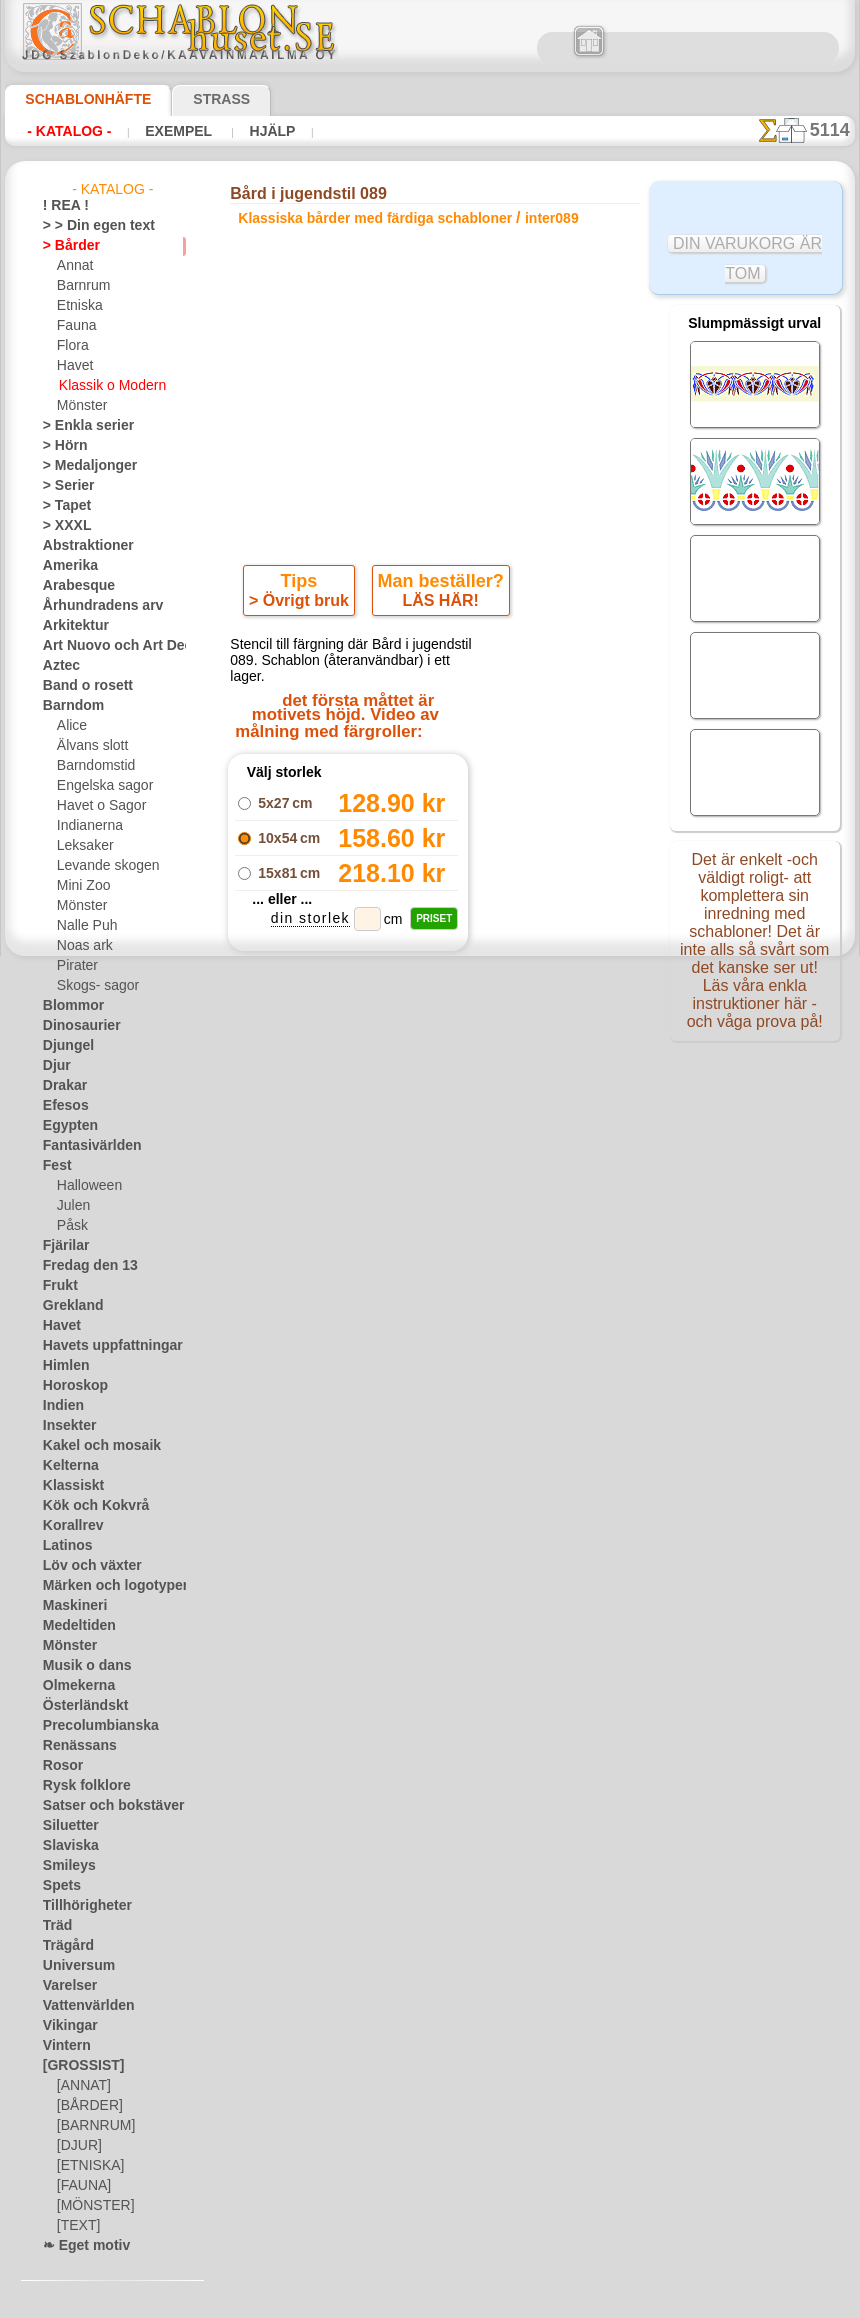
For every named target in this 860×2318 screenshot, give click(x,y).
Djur (55, 1066)
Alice (70, 726)
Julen (71, 1206)
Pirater (76, 966)
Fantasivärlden (84, 1146)
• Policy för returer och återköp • (435, 1647)
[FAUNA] (82, 2186)
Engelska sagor (98, 786)
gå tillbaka (431, 1123)
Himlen (62, 1366)
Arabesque (72, 586)
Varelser (66, 1986)
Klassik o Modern (107, 386)
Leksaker (81, 846)
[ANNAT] (81, 2086)
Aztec (58, 666)
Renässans (73, 1746)
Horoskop (70, 1386)
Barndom (68, 706)
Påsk (70, 1226)
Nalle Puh (83, 926)
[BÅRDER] (86, 2106)
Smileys (63, 1866)
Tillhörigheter (79, 1906)
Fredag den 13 (81, 1266)
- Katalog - (69, 131)
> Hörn (61, 446)
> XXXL (62, 526)
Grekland (68, 1306)
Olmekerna (72, 1686)
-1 (356, 1123)
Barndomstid (93, 766)
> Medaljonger (81, 466)
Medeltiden (74, 1626)
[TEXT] (75, 2226)
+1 (504, 1123)
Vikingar (65, 2026)
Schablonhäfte (76, 99)
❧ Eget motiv (79, 2246)
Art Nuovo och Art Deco (109, 646)
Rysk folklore (78, 1786)
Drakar (62, 1086)
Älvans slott (90, 746)
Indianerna (87, 826)
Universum (72, 1966)
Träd (55, 1926)
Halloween (85, 1186)
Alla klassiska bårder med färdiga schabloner (429, 1168)
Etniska (77, 306)
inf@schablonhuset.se (479, 1448)
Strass (190, 99)
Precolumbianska (90, 1726)
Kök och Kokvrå (86, 1506)
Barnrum (81, 286)
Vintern (63, 2046)
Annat (74, 266)
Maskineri (70, 1606)
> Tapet (62, 506)
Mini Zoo (81, 886)
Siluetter (66, 1826)
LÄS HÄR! (437, 605)
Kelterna (66, 1466)
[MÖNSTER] (91, 2206)
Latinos (64, 1546)
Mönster (81, 406)
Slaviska (65, 1846)
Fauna (74, 326)
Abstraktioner (81, 546)
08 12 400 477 (469, 1412)
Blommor (68, 1006)
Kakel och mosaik (90, 1446)
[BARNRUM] (93, 2126)
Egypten (65, 1126)
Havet (73, 366)
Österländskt (79, 1706)
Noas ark (82, 946)
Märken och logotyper (103, 1586)
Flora (71, 346)
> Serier (63, 486)
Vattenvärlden (82, 2006)
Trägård (64, 1946)
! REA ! (61, 206)
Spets (58, 1886)
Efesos (61, 1106)
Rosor (59, 1766)
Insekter (65, 1426)
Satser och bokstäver (101, 1806)
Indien (60, 1406)
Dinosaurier (75, 1026)
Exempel (178, 131)
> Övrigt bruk (303, 605)
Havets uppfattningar (102, 1346)
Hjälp (267, 131)
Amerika (65, 566)
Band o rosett (81, 686)
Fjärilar (63, 1246)
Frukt (58, 1286)
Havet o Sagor (96, 806)
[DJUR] (77, 2146)
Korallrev (68, 1526)
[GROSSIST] (76, 2066)
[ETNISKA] (86, 2166)
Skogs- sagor (92, 986)
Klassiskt (68, 1486)
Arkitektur (71, 626)
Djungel (63, 1046)
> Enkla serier (79, 426)
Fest (55, 1166)
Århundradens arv (93, 606)
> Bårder (66, 246)
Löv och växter (83, 1566)
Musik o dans (80, 1666)
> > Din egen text (87, 226)
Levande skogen (100, 866)
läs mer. (556, 2302)
